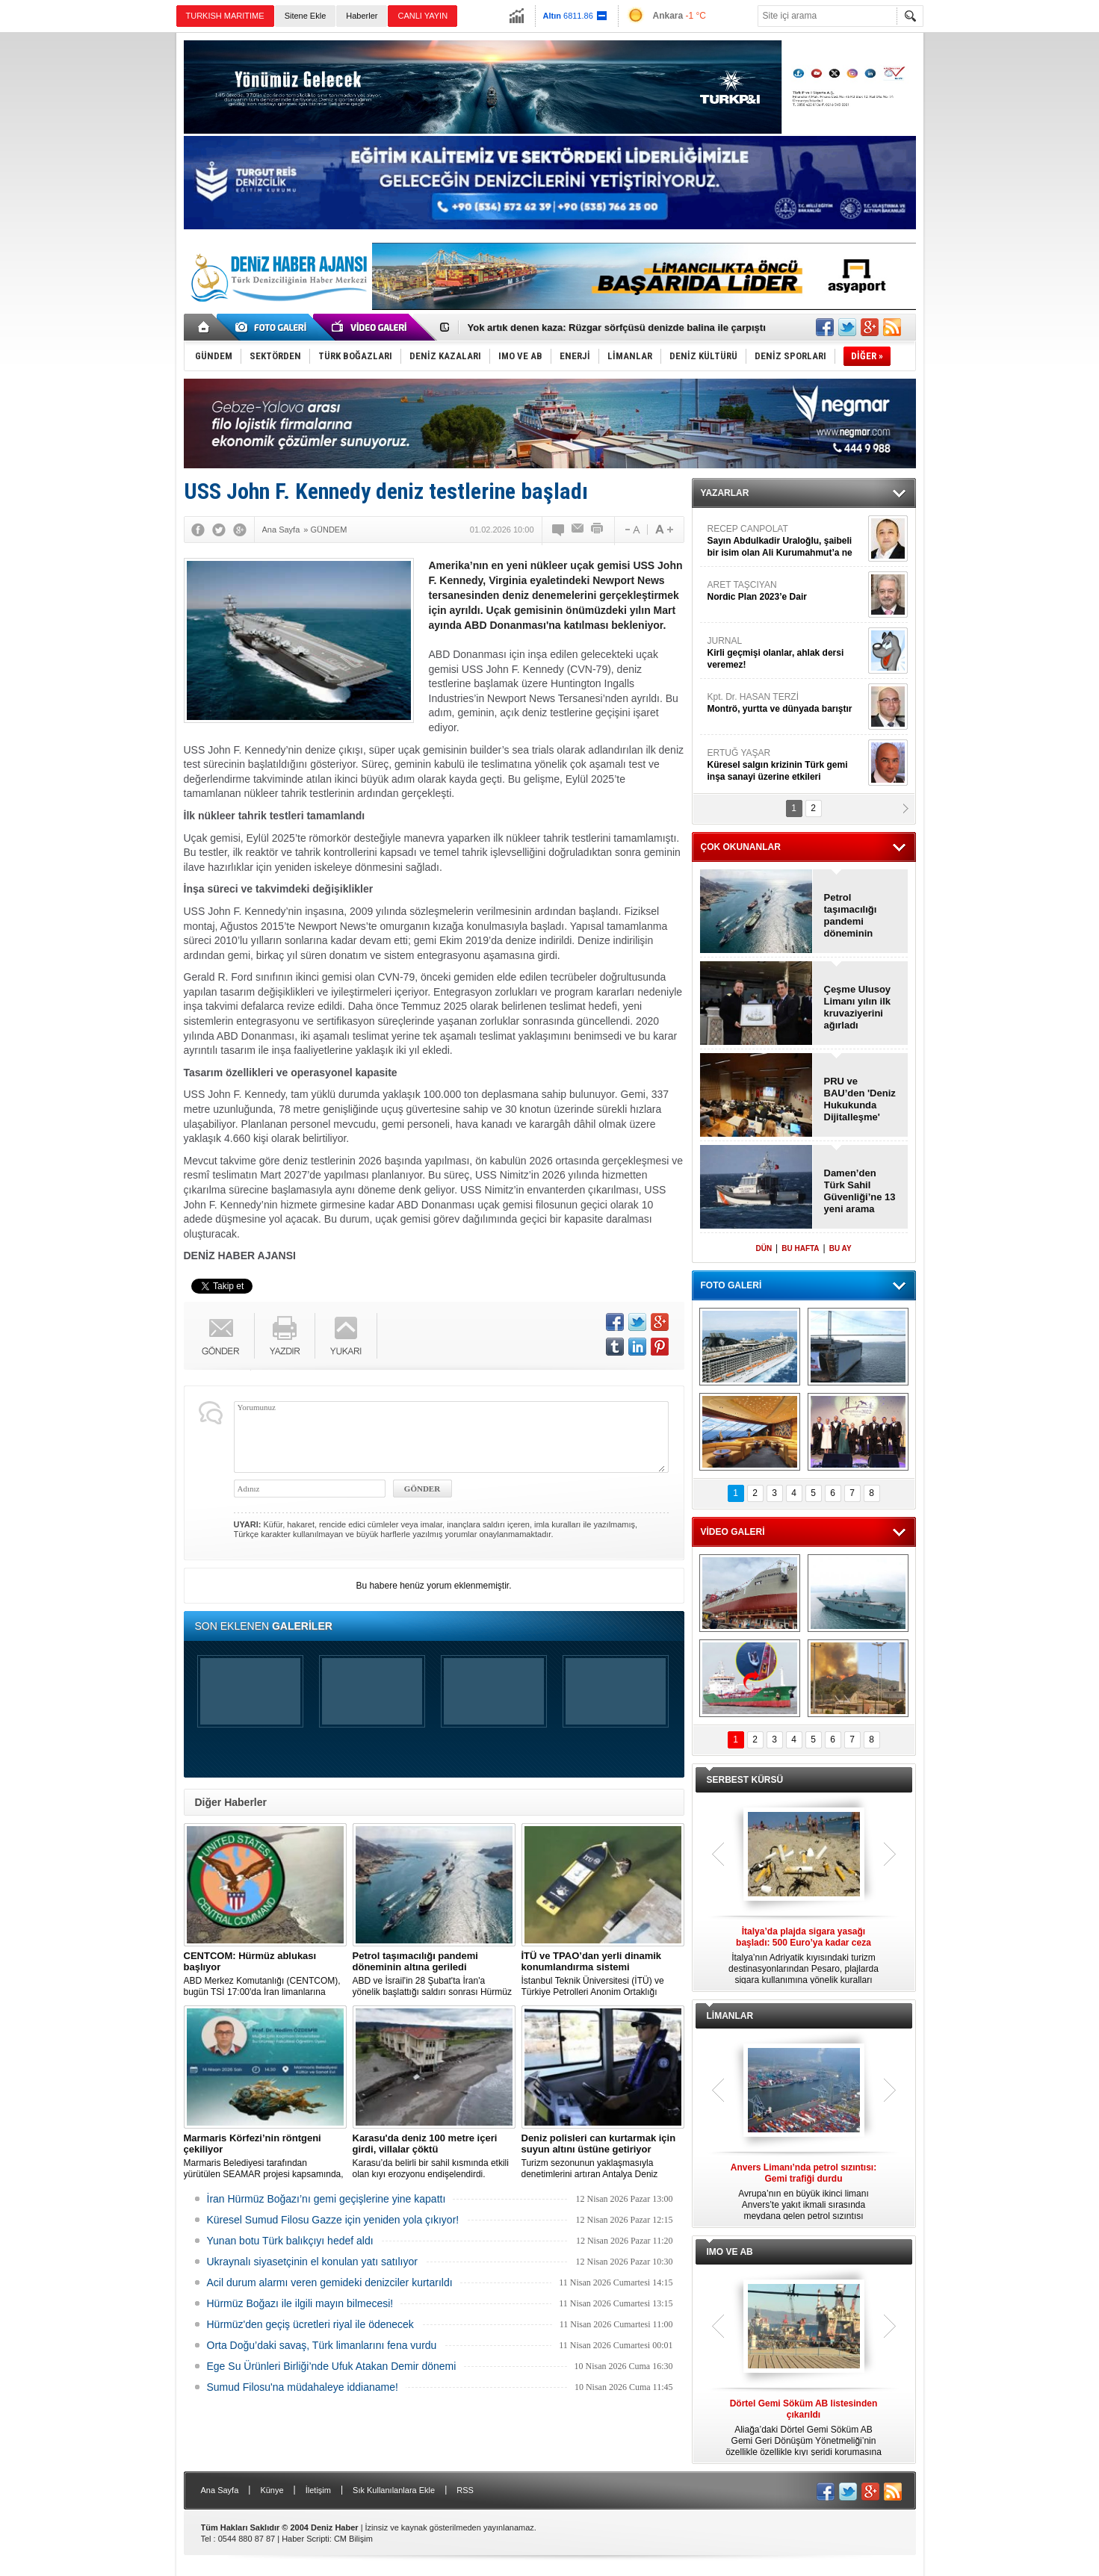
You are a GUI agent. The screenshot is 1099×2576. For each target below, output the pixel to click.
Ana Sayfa (220, 2490)
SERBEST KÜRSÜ (745, 1780)
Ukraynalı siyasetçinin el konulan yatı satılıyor (312, 2262)
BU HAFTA (800, 1248)
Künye (271, 2490)
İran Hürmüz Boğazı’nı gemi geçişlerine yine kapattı (326, 2199)
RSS (465, 2490)
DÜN (763, 1248)
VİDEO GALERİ (733, 1532)
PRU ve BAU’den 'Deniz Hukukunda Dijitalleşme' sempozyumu (860, 1099)
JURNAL (786, 653)
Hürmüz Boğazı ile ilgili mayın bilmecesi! (300, 2303)
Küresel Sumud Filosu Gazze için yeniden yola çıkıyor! (333, 2220)
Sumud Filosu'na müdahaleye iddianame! (302, 2387)
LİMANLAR (730, 2016)
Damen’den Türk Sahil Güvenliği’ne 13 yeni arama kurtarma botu (860, 1191)
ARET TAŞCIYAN (786, 591)
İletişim (318, 2490)
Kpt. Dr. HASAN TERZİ (786, 703)
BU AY (840, 1248)
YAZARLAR (725, 493)
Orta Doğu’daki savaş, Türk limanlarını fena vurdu (322, 2345)
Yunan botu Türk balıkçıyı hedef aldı (290, 2241)
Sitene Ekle (305, 15)
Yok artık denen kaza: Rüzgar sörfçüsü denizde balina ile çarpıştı (617, 327)
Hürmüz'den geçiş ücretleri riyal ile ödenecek (310, 2324)
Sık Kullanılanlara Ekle (394, 2490)
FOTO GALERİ (731, 1285)
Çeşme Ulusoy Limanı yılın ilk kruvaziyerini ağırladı (857, 1007)
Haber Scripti (305, 2538)
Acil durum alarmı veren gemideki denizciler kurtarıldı (330, 2282)
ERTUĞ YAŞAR (786, 765)
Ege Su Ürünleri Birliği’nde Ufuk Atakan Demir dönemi (331, 2366)
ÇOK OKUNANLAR (741, 847)
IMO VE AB (730, 2252)
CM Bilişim (353, 2538)
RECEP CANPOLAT (786, 541)
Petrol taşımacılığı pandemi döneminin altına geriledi (855, 916)
